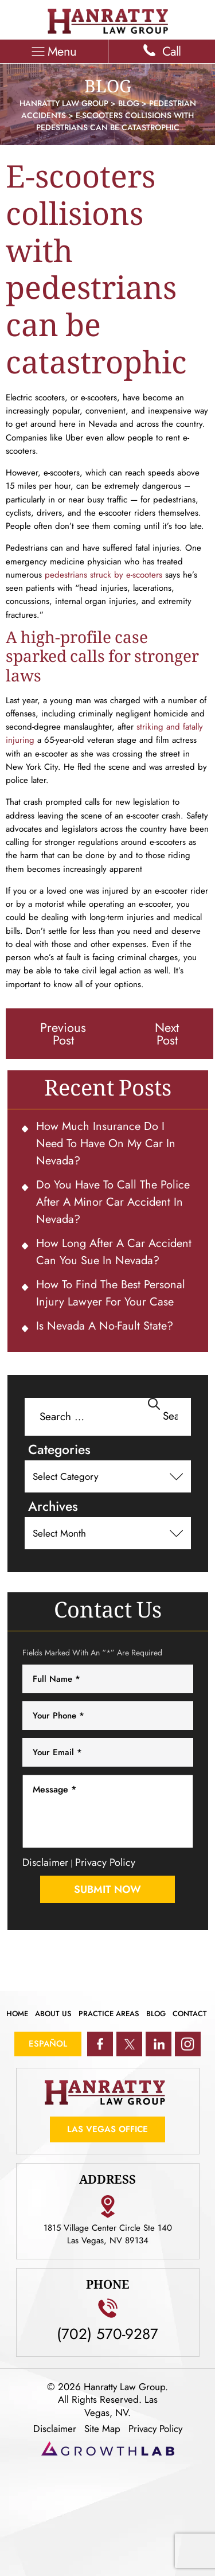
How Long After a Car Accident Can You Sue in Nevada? (113, 1252)
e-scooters (145, 574)
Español (48, 2043)
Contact (190, 2013)
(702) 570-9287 (107, 2332)
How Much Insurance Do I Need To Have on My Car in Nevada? (105, 1143)
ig (188, 2044)
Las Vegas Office (107, 2129)
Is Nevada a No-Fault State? (104, 1326)
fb (100, 2044)
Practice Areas (109, 2013)
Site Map (102, 2428)
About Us (53, 2013)
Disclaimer (45, 1862)
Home (17, 2013)
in (158, 2044)
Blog (156, 2013)
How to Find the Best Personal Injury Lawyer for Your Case (110, 1293)
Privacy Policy (105, 1862)
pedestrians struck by (85, 574)
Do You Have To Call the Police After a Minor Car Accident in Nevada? (113, 1201)
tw (129, 2044)
